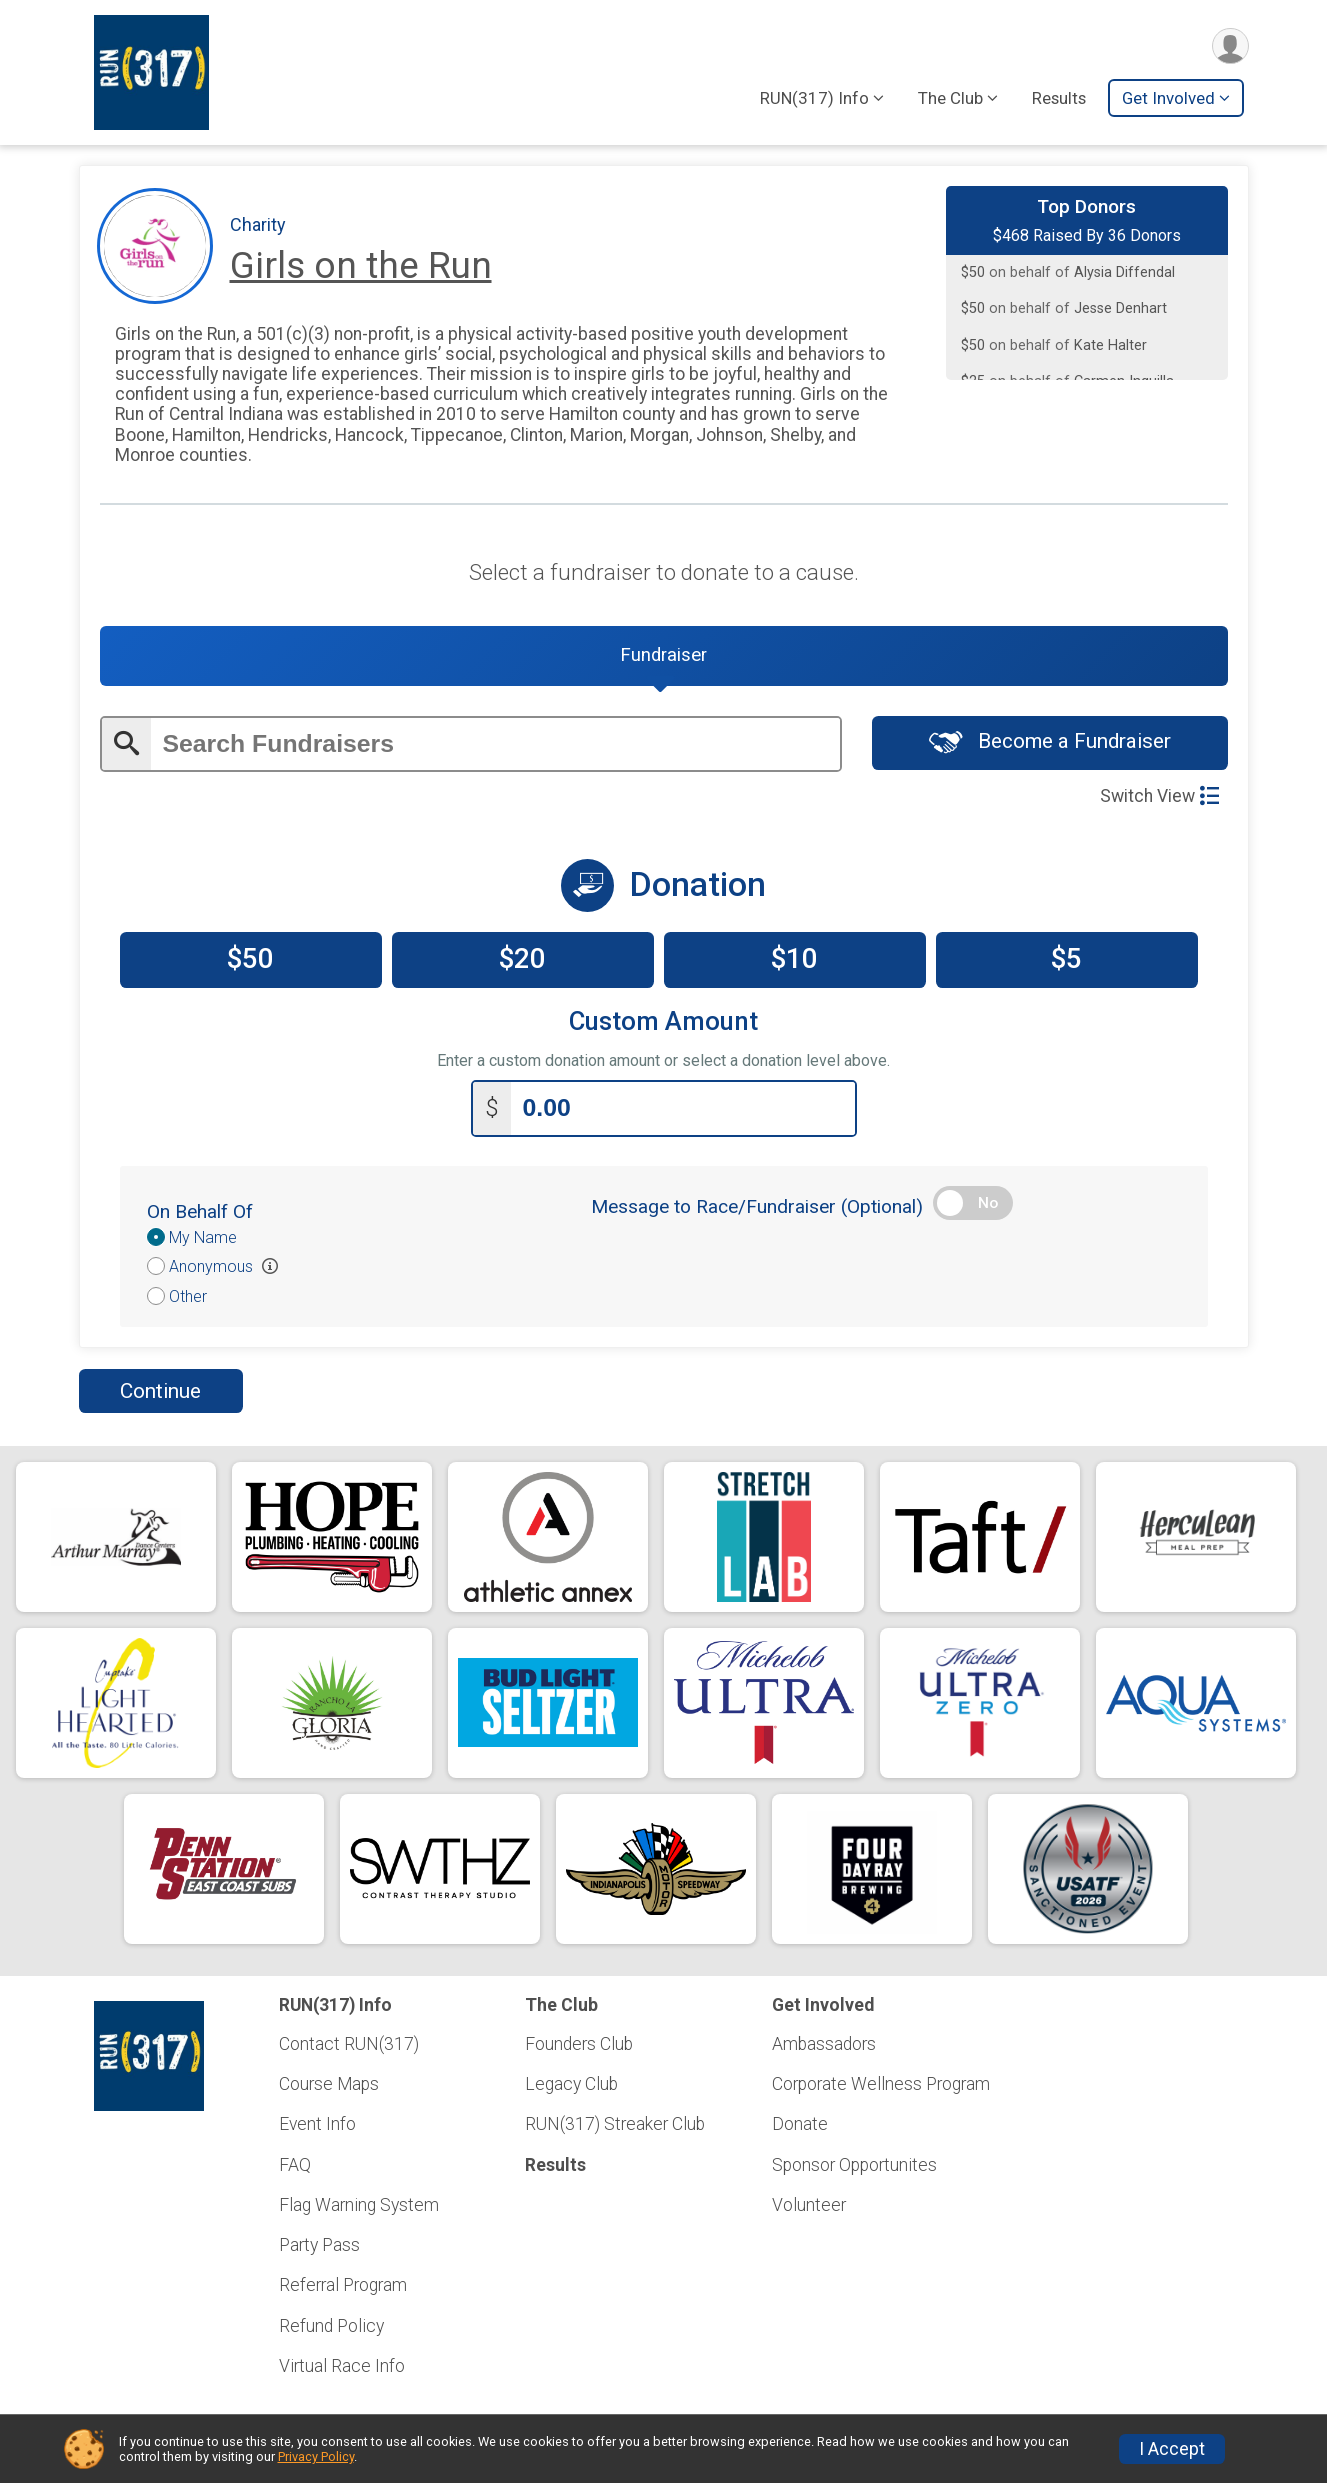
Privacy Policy (316, 2456)
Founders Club (579, 2044)
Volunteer (809, 2205)
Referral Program (343, 2285)
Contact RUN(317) (349, 2044)
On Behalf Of (200, 1213)
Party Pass (319, 2245)
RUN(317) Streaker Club (615, 2125)
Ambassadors (824, 2044)
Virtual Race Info (342, 2366)
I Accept (1172, 2449)
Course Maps (329, 2084)
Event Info (317, 2125)
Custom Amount (663, 1023)
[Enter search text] (495, 746)
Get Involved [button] (1168, 99)
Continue (160, 1393)
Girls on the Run (361, 265)
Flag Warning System (359, 2205)
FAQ (295, 2165)
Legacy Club (571, 2084)
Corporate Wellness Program (881, 2084)
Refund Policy (331, 2326)
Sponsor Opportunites (854, 2165)
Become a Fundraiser (1050, 744)
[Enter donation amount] (683, 1110)
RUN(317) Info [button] (814, 99)
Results (1059, 99)
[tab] (664, 657)
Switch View (1159, 798)
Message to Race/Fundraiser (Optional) (757, 1208)
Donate (800, 2125)
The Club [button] (950, 99)
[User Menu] (1230, 46)
